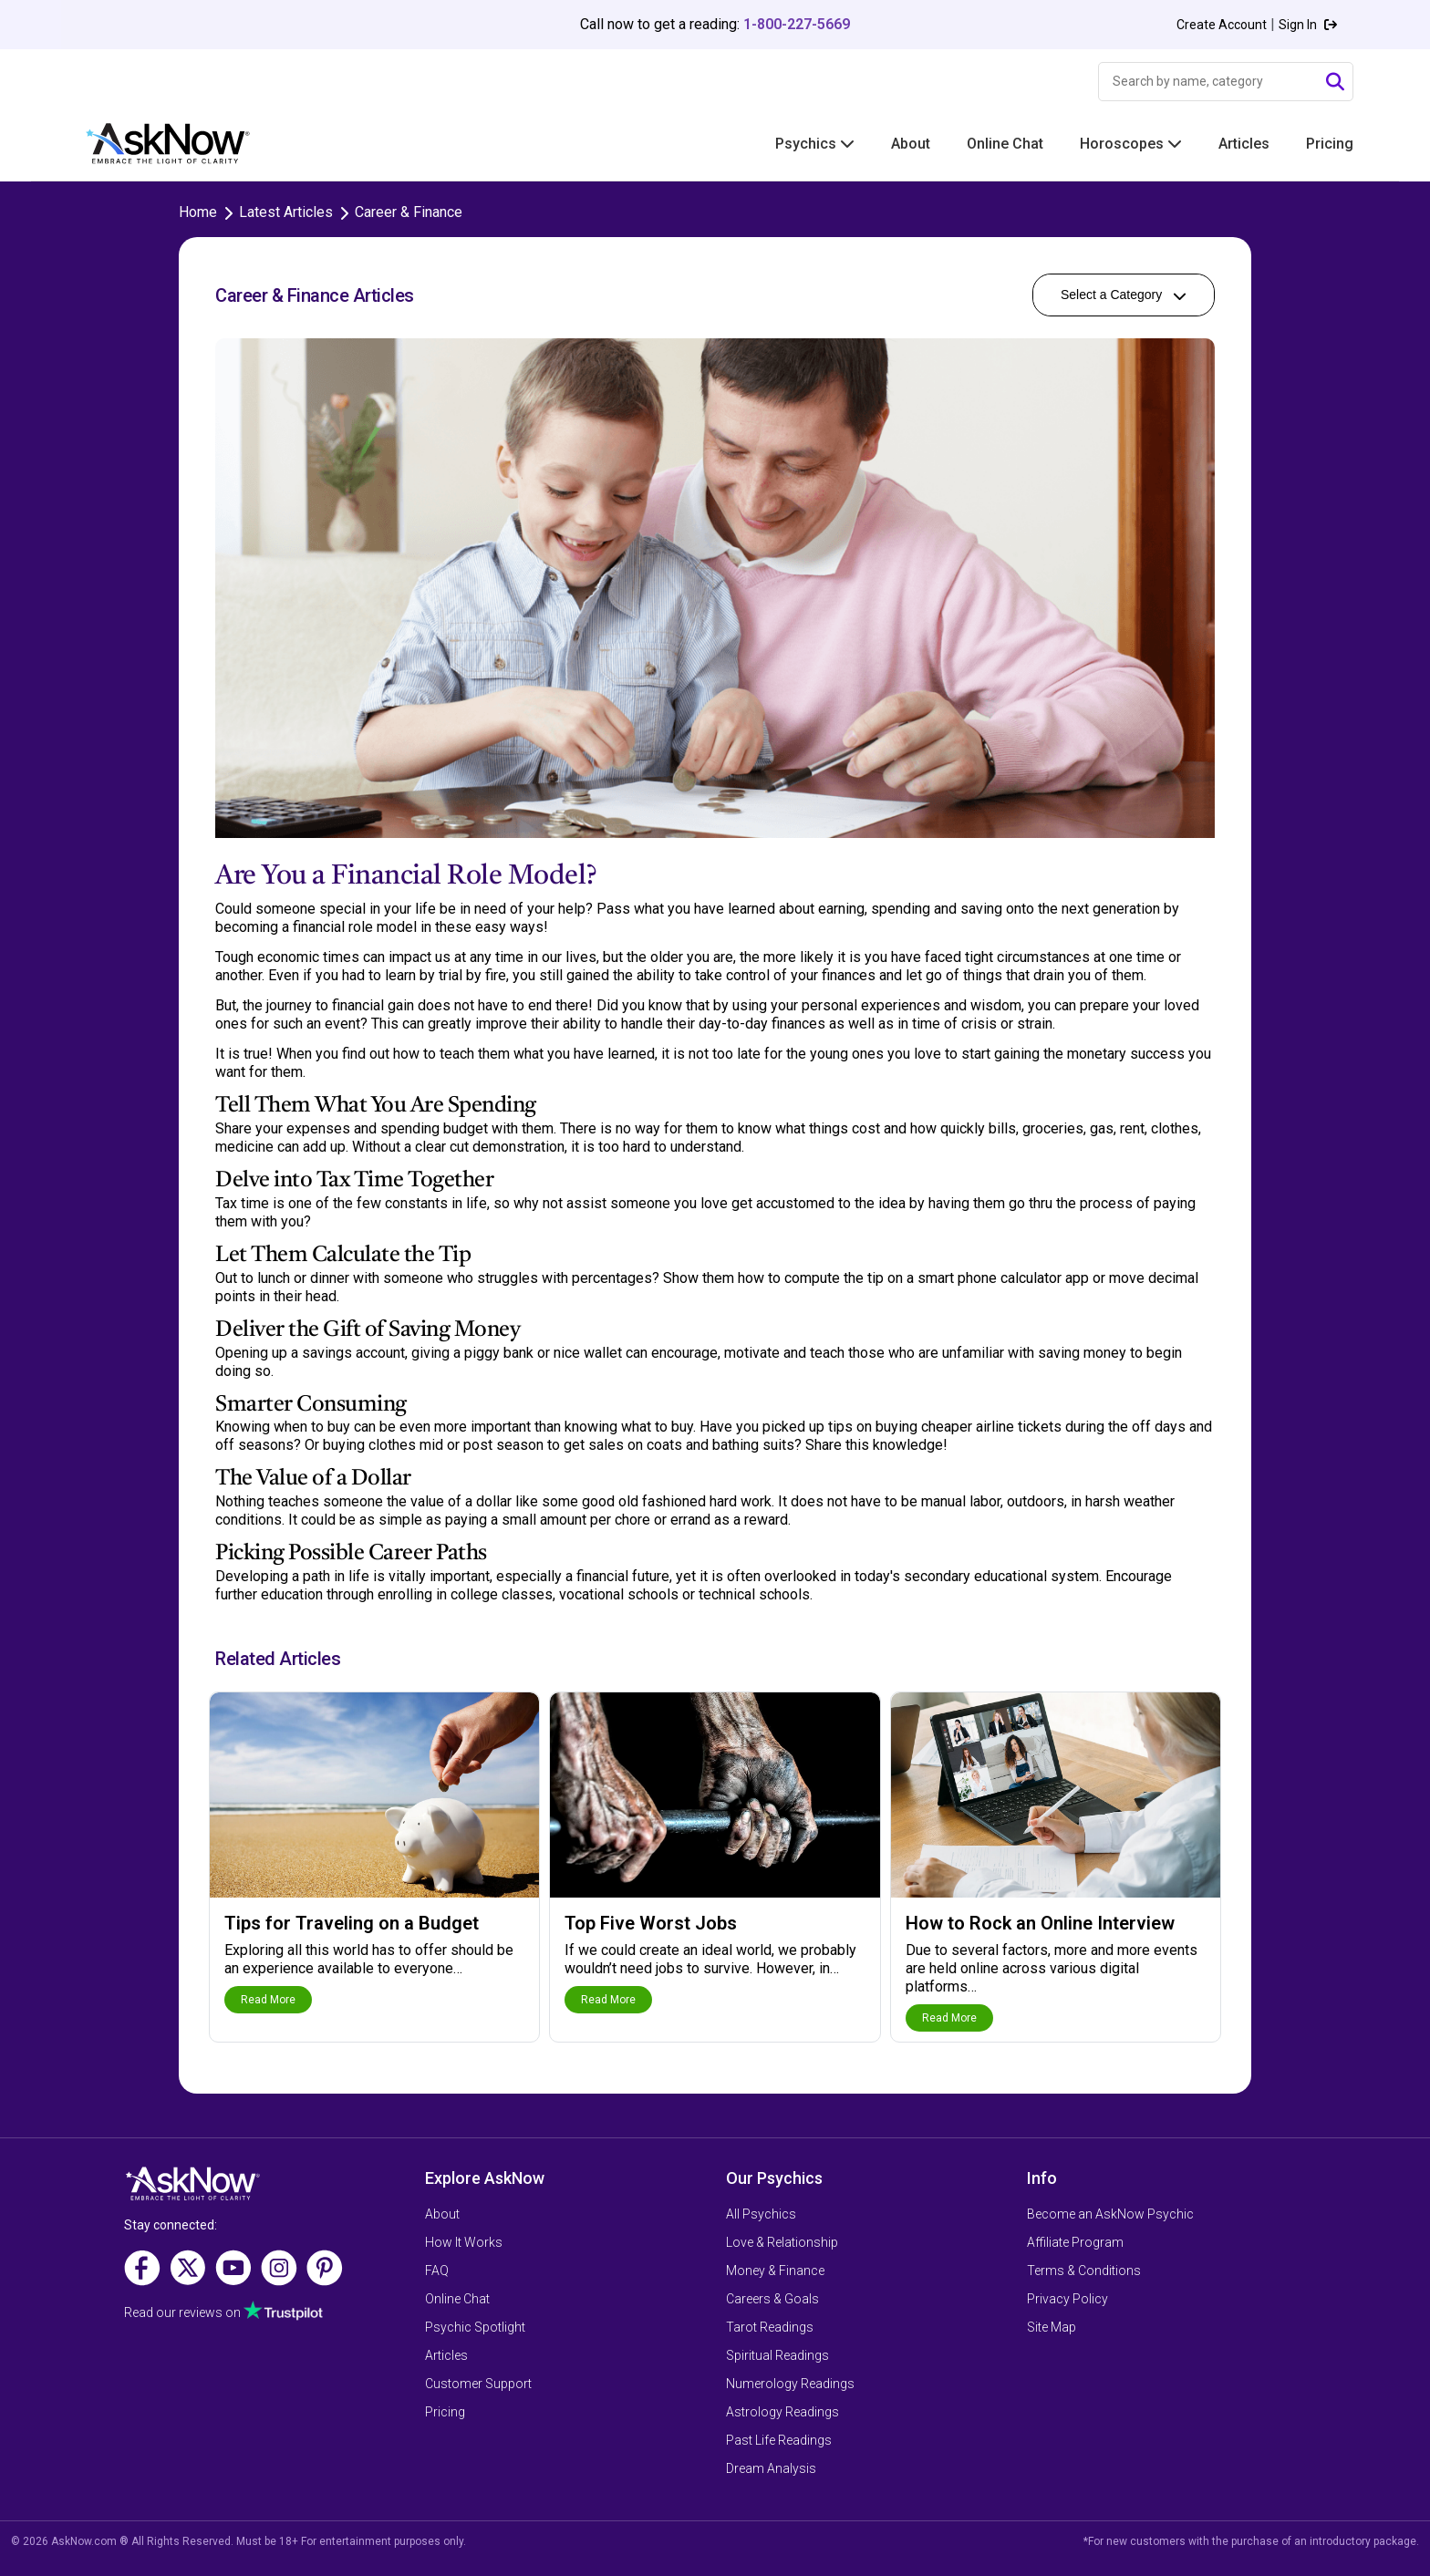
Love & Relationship (782, 2242)
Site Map (1051, 2327)
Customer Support (478, 2383)
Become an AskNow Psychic (1110, 2214)
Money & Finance (775, 2270)
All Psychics (761, 2214)
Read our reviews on (182, 2312)
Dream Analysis (771, 2468)
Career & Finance (408, 212)
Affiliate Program (1075, 2242)
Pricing (1329, 143)
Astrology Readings (782, 2412)
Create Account (1221, 24)
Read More (268, 1999)
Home (198, 212)
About (910, 143)
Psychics (815, 143)
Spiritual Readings (777, 2355)
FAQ (437, 2270)
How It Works (464, 2242)
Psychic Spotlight (475, 2327)
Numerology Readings (790, 2383)
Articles (1243, 143)
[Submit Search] (1335, 82)
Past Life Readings (779, 2440)
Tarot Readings (769, 2327)
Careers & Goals (772, 2299)
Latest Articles (286, 212)
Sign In (1308, 24)
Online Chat (1005, 143)
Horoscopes (1131, 143)
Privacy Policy (1067, 2299)
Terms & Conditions (1084, 2270)
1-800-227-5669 (796, 24)
